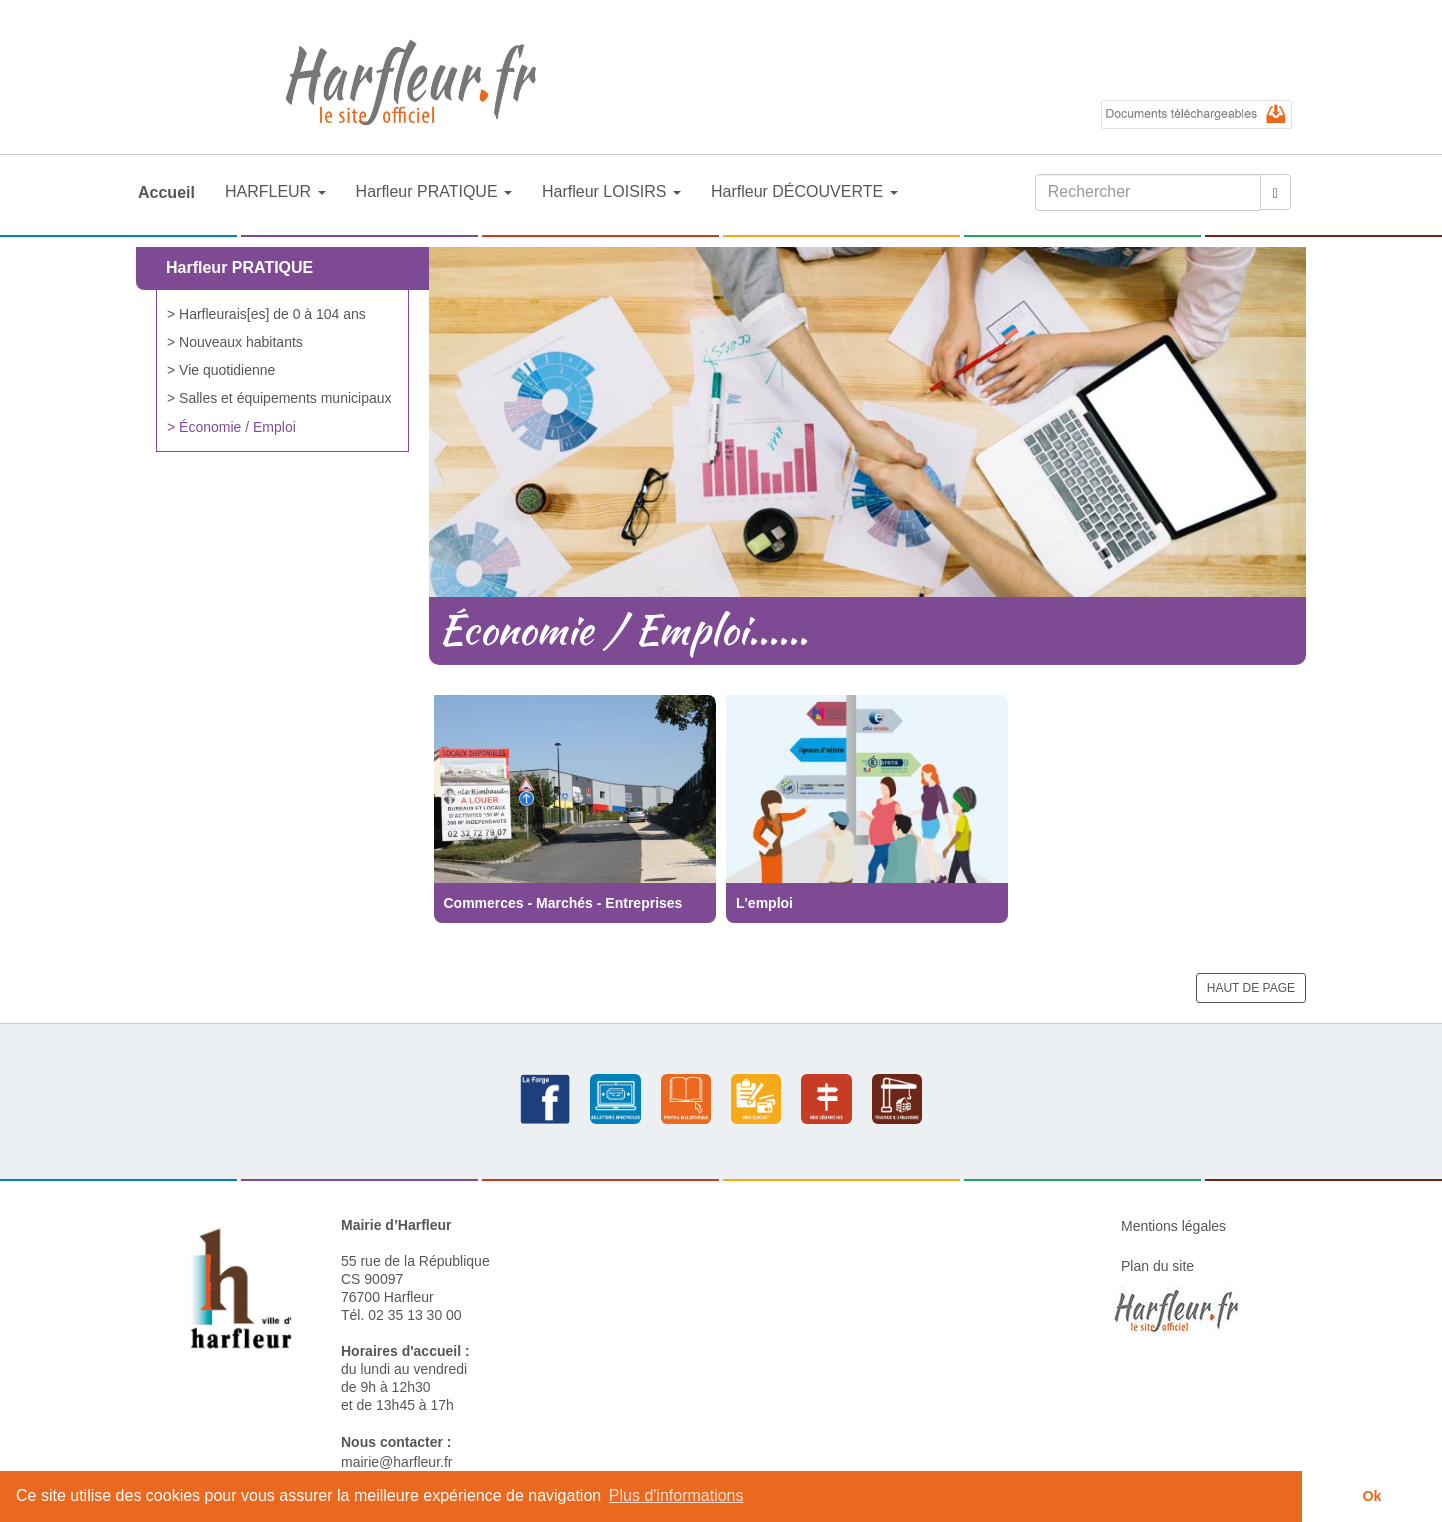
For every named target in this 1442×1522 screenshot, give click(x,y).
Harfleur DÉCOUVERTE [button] (804, 191)
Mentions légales (1173, 1226)
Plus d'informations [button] (676, 1495)
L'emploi (764, 903)
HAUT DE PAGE (1251, 988)
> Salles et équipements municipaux (279, 398)
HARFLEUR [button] (275, 191)
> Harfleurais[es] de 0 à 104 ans (266, 314)
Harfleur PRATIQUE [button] (434, 191)
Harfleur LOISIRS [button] (611, 191)
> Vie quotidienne (221, 370)
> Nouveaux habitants (235, 342)
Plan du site (1157, 1266)
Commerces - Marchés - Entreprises (563, 903)
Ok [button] (1371, 1496)
